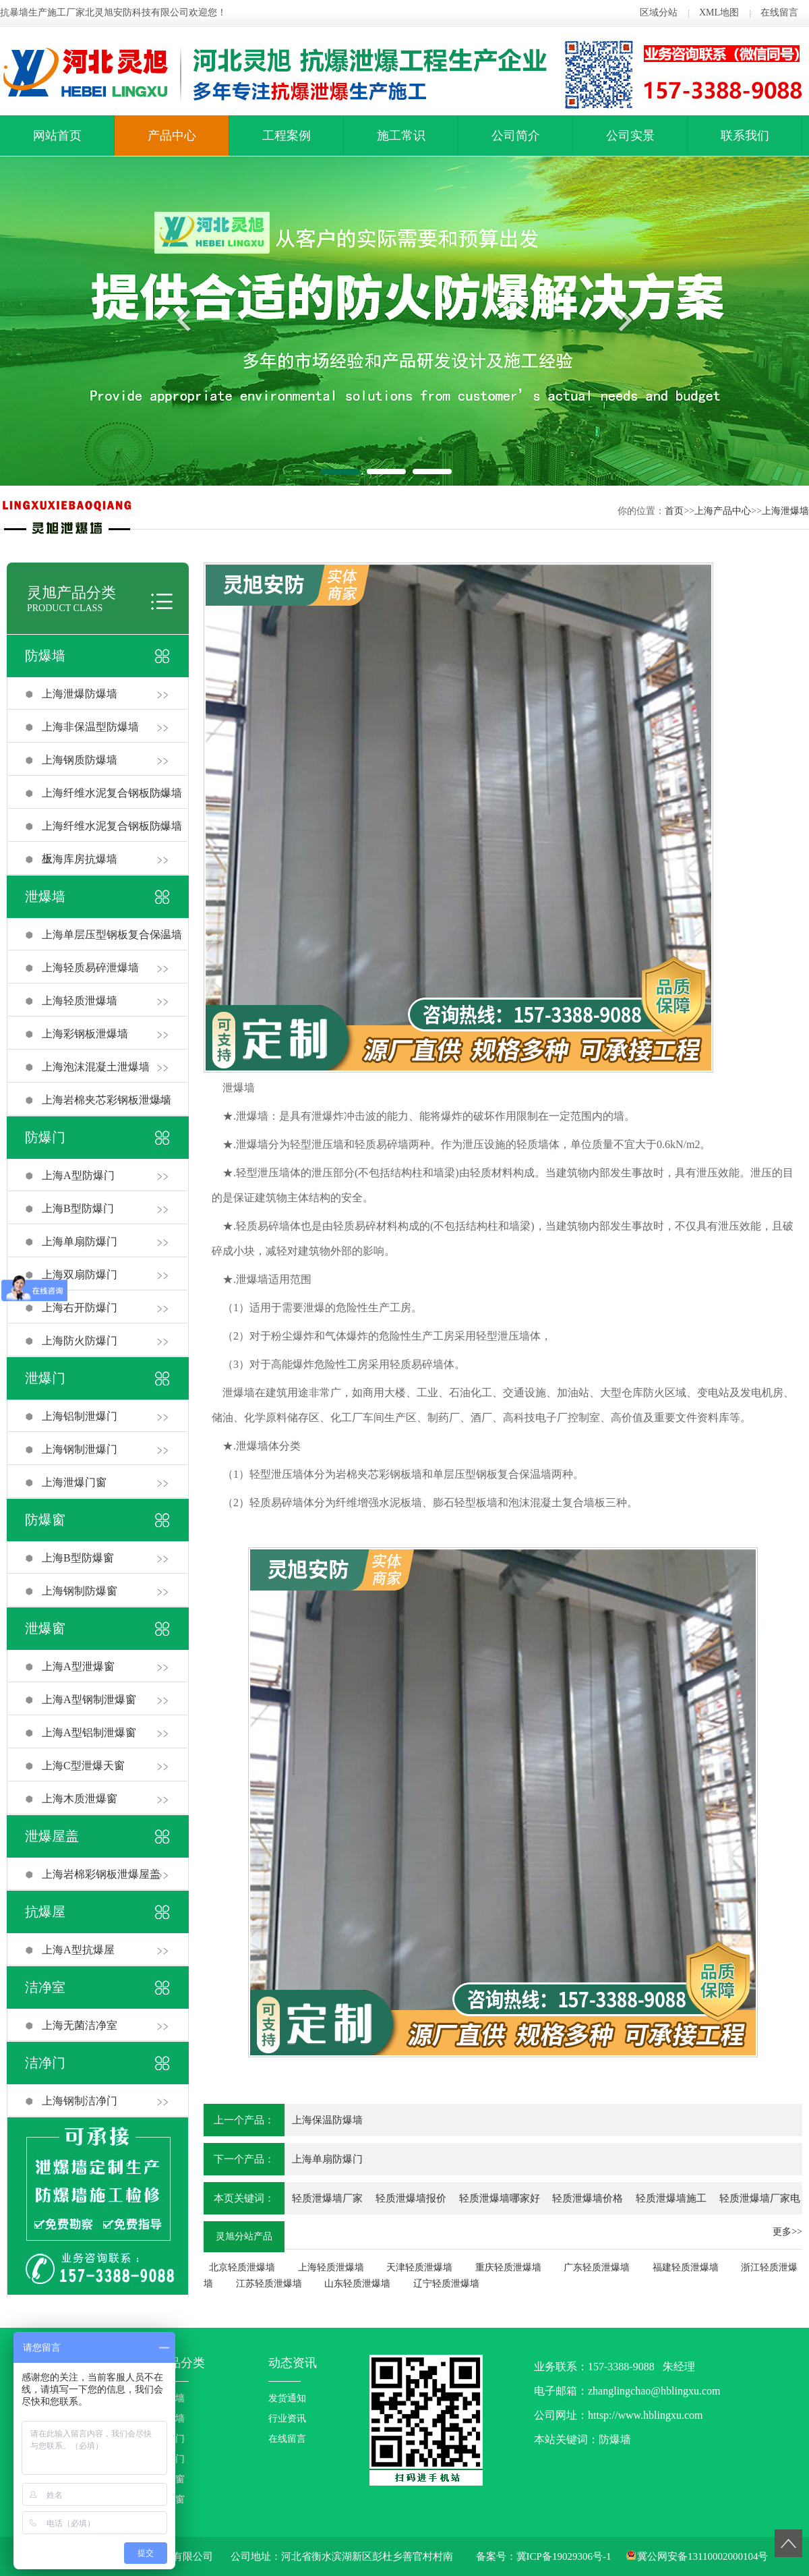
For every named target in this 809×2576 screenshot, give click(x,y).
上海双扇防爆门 (79, 1274)
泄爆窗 (45, 1628)
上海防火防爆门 (79, 1340)
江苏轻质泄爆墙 (269, 2284)
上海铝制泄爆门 (79, 1416)
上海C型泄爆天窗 (83, 1765)
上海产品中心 (722, 511)
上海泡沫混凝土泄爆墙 (96, 1066)
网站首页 (57, 135)
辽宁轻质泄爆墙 (446, 2284)
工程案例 (286, 135)
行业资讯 (287, 2418)
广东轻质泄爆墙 (597, 2267)
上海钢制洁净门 (79, 2101)
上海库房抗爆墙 (79, 859)
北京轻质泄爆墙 (242, 2267)
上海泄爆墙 (785, 511)
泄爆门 (45, 1378)
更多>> (787, 2232)
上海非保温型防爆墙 (90, 727)
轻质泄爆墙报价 (411, 2198)
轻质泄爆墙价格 (587, 2198)
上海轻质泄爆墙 (79, 1000)
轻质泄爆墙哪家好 (499, 2198)
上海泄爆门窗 (74, 1482)
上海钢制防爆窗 (79, 1591)
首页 (674, 511)
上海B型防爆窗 (78, 1558)
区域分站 (659, 12)
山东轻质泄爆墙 (357, 2284)
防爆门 (45, 1137)
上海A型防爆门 (78, 1175)
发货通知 (287, 2398)
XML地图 (719, 12)
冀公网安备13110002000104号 (702, 2556)
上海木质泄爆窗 (79, 1798)
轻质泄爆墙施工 (671, 2198)
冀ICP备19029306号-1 (563, 2556)
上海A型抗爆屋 (78, 1949)
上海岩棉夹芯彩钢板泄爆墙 (106, 1100)
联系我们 (745, 135)
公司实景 (630, 135)
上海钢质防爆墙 (79, 760)
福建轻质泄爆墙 (686, 2267)
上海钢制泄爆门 (79, 1449)
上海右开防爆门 (79, 1307)
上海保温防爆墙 (327, 2120)
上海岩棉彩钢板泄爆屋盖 (101, 1874)
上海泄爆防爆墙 (79, 693)
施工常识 (401, 135)
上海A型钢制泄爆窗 (89, 1699)
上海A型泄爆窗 (78, 1666)
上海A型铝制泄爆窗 (89, 1732)
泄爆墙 (45, 896)
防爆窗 (45, 1519)
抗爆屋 (45, 1911)
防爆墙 (45, 655)
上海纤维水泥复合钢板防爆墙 (112, 793)
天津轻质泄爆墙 (419, 2267)
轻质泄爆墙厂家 (327, 2198)
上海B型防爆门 (78, 1208)
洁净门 (45, 2062)
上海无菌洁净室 (79, 2025)
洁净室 (45, 1987)
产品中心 (172, 135)
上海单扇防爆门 (79, 1241)
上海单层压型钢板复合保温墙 (112, 934)
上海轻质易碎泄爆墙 (90, 967)
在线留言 (779, 12)
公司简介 (515, 135)
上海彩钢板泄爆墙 (85, 1033)
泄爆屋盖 (52, 1836)
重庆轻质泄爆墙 (508, 2267)
